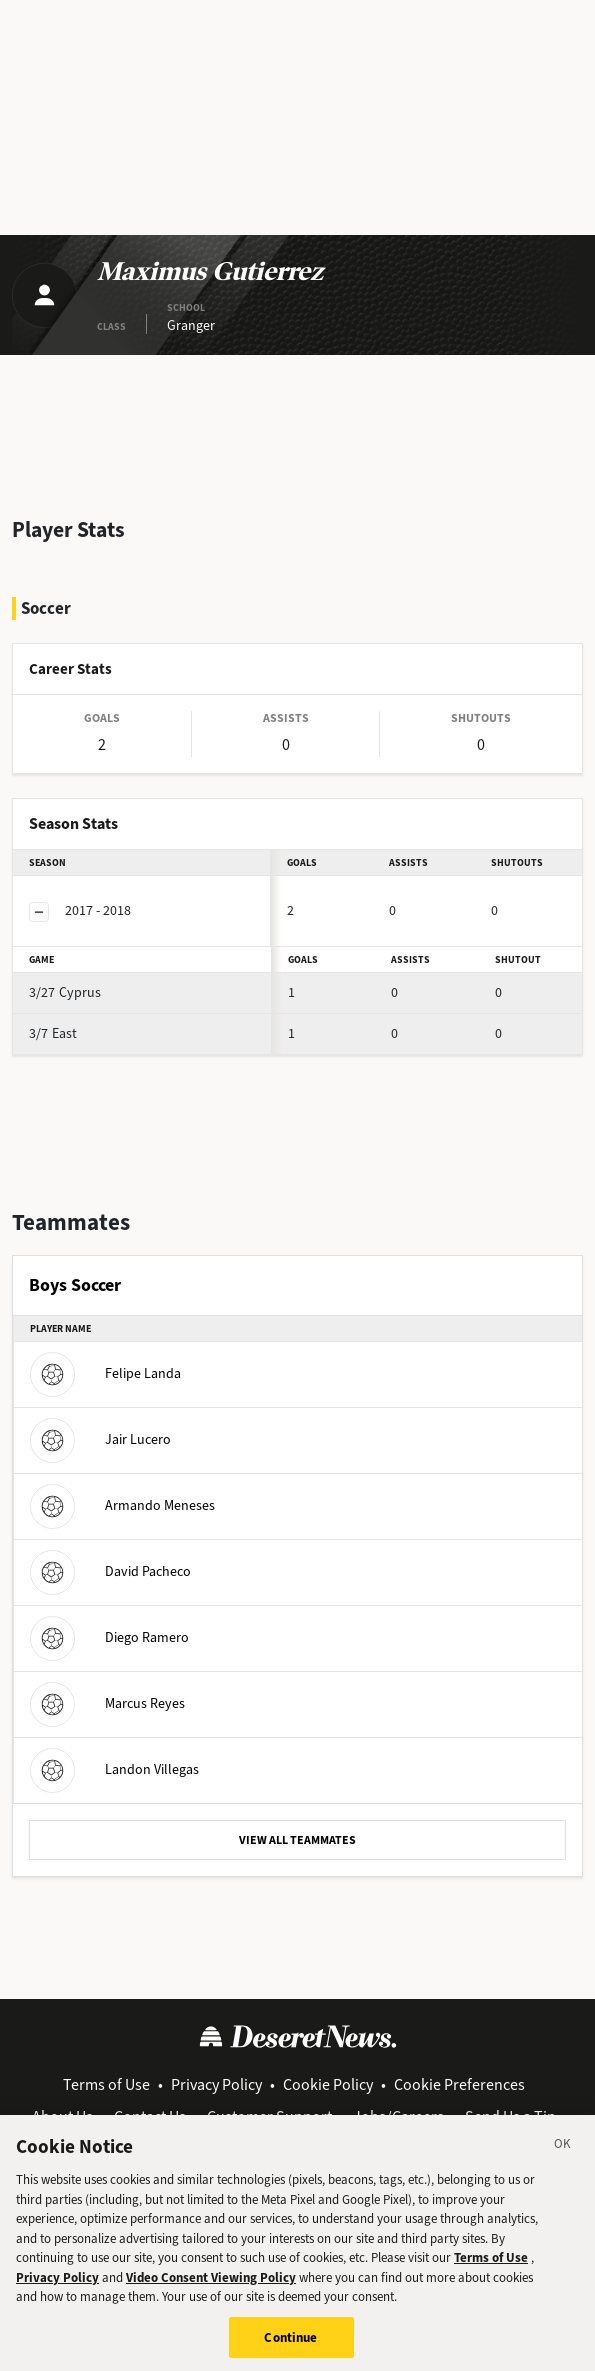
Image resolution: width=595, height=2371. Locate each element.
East (53, 1033)
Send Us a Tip (510, 2116)
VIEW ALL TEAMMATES (297, 1840)
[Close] (563, 2159)
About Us (62, 2116)
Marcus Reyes (107, 1703)
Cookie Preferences (459, 2084)
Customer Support (269, 2116)
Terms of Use (106, 2084)
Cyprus (65, 992)
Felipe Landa (105, 1373)
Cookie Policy (328, 2084)
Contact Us (150, 2116)
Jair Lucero (100, 1439)
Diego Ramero (109, 1637)
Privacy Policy (216, 2084)
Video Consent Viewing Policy (211, 2289)
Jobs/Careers (398, 2116)
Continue (290, 2349)
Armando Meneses (122, 1505)
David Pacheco (110, 1571)
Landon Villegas (114, 1769)
